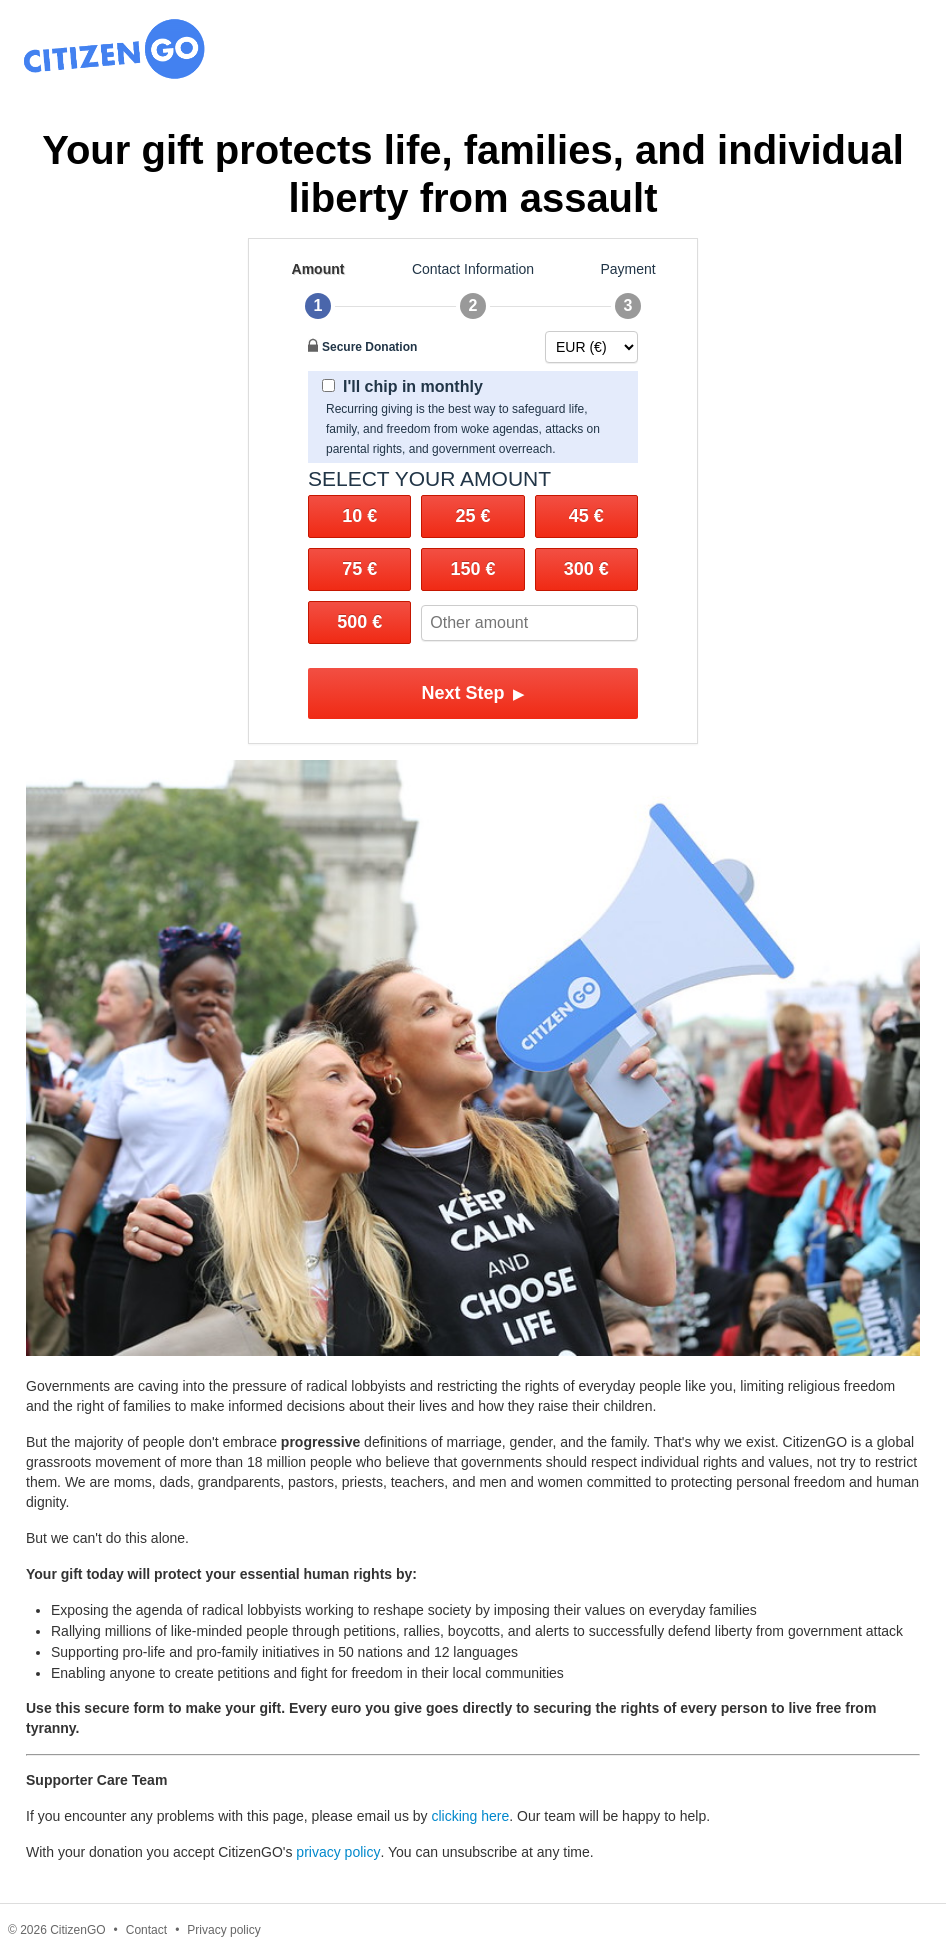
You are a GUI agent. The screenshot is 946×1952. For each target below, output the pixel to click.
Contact (146, 1930)
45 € (586, 516)
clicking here (470, 1816)
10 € (359, 516)
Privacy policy (223, 1930)
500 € (359, 622)
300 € (586, 569)
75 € (359, 569)
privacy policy (338, 1852)
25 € (472, 516)
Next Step (472, 693)
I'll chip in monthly (402, 386)
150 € (472, 569)
